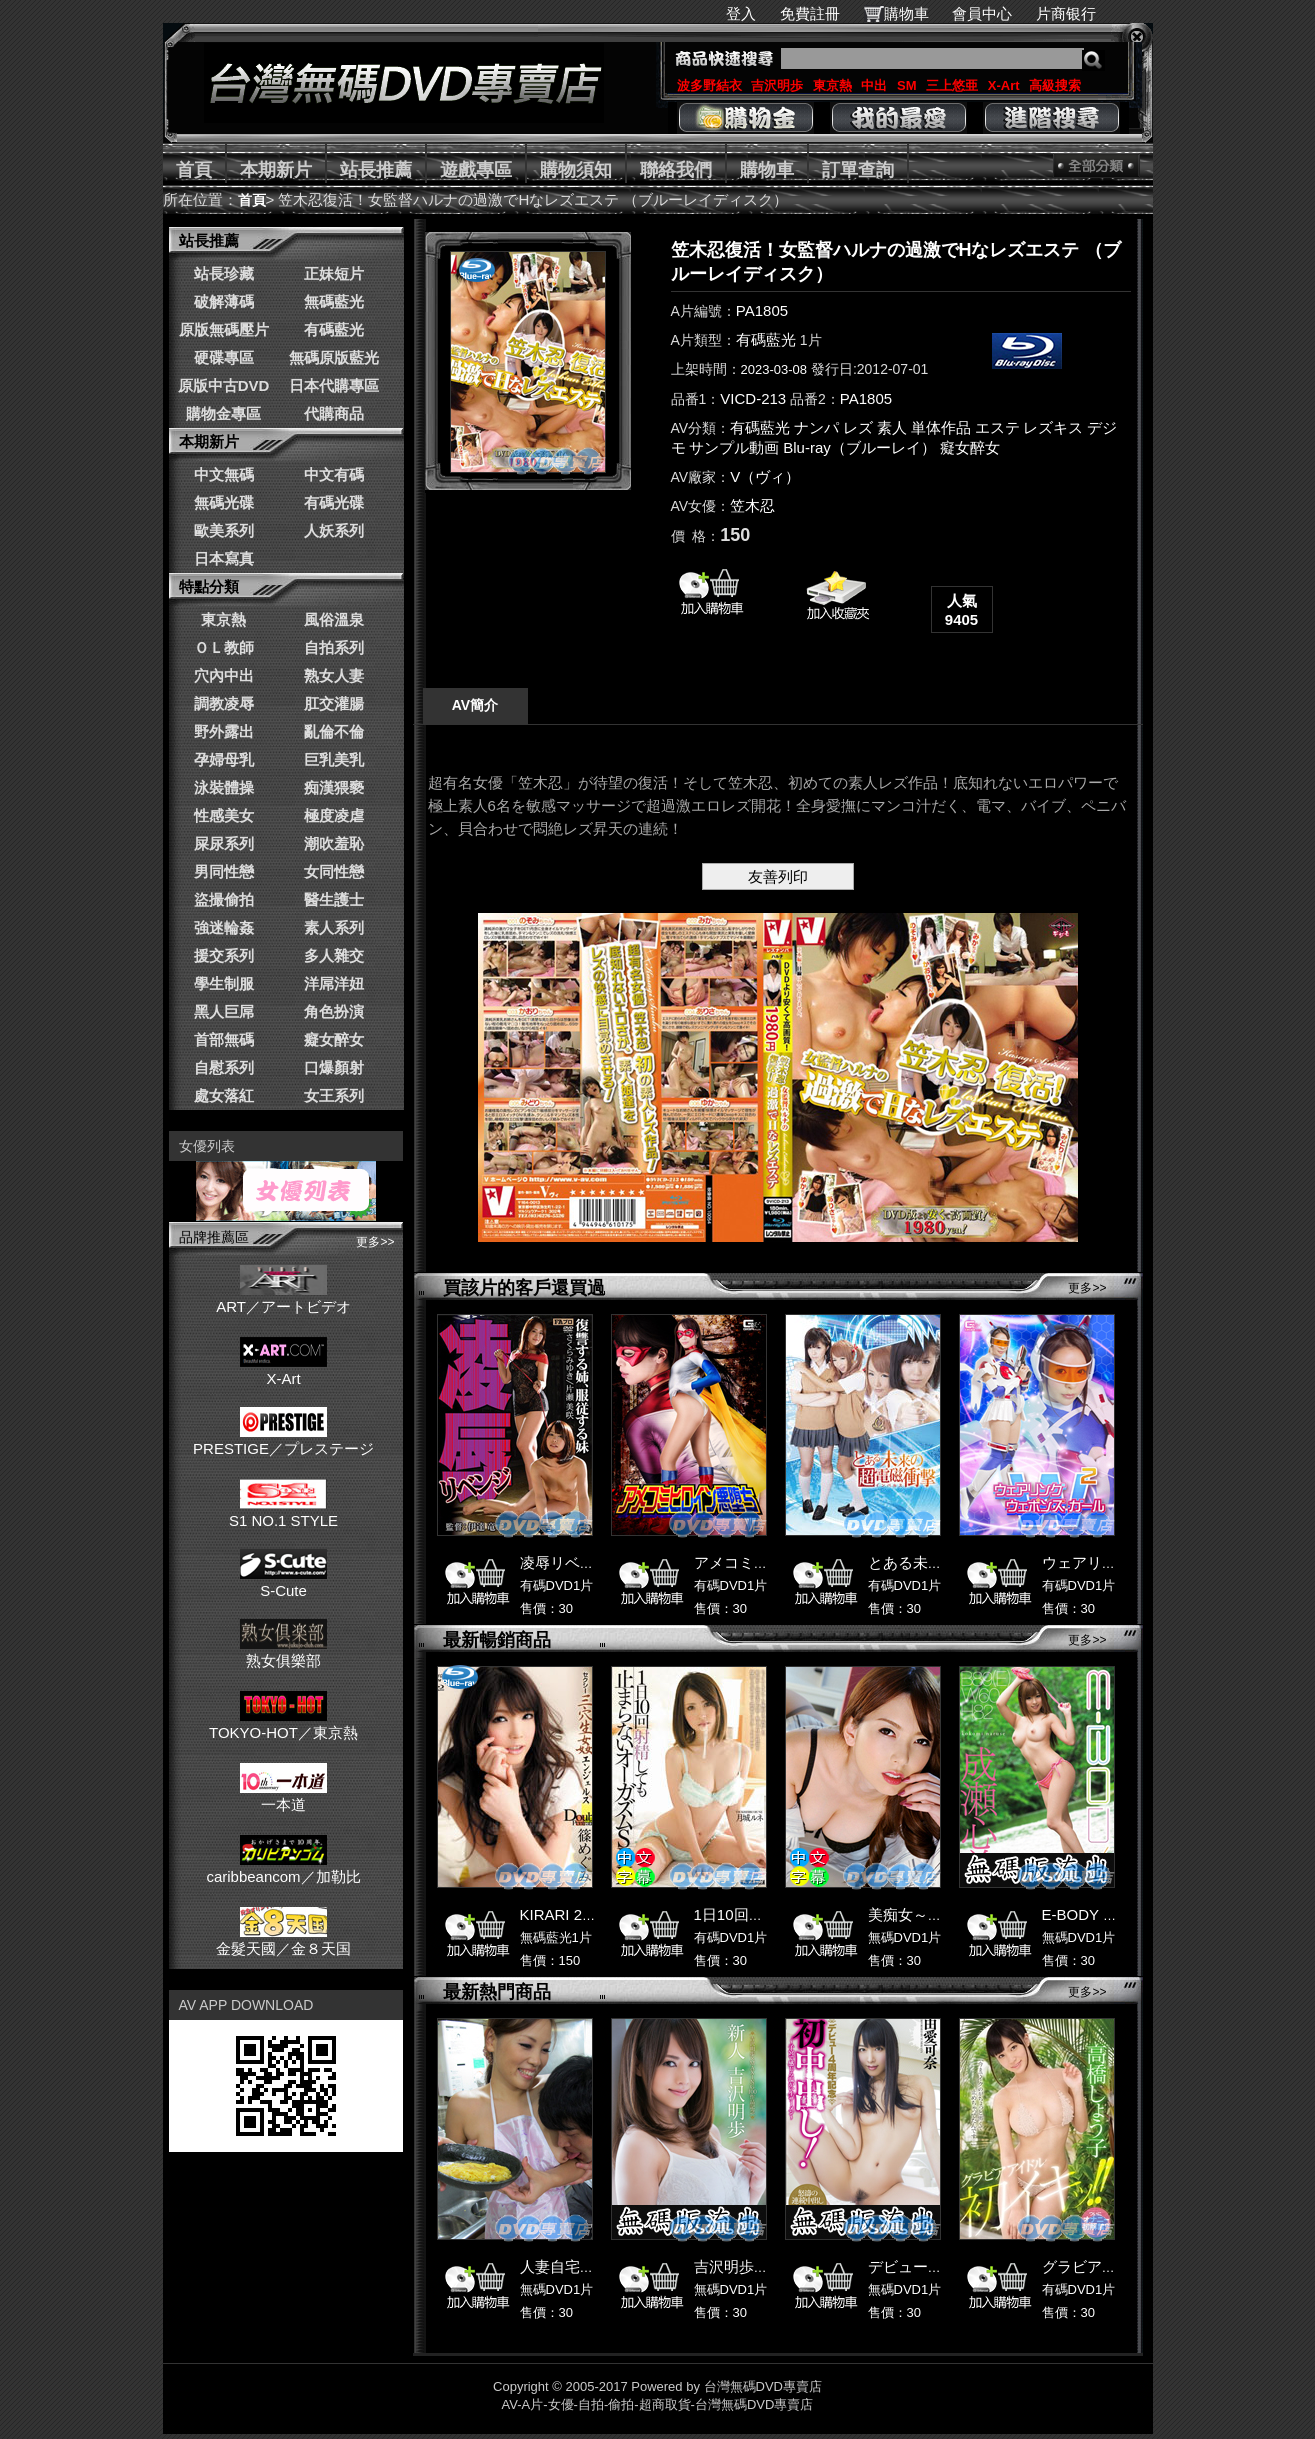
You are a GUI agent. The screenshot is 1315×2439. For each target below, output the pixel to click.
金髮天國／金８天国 (283, 1940)
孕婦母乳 (224, 759)
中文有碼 (334, 474)
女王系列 (334, 1095)
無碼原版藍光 (334, 357)
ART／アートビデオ (283, 1298)
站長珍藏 (224, 273)
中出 (874, 85)
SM (907, 85)
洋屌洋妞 (334, 983)
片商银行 (1074, 13)
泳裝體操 (224, 787)
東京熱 (832, 85)
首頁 (194, 170)
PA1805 (762, 310)
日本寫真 (224, 558)
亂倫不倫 (334, 731)
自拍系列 (334, 647)
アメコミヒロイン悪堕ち (776, 1562)
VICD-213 (753, 398)
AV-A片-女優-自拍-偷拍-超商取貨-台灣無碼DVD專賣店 (658, 2404)
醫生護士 (334, 899)
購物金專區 (223, 413)
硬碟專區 (224, 357)
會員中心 (982, 13)
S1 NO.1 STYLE (283, 1512)
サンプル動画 (734, 447)
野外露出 (224, 731)
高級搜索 (1055, 85)
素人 (892, 427)
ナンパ (816, 427)
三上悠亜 (952, 85)
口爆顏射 (334, 1067)
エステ (997, 427)
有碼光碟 (334, 502)
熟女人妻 (334, 675)
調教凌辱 (224, 703)
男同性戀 (224, 871)
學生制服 (224, 983)
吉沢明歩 (777, 85)
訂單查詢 (858, 170)
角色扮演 (334, 1011)
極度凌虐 (334, 815)
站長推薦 (376, 170)
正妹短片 (334, 273)
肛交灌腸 (334, 703)
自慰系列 (224, 1067)
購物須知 (576, 170)
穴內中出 (224, 675)
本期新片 (276, 170)
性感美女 (224, 815)
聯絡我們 (676, 170)
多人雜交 (334, 955)
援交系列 (224, 955)
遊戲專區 (476, 170)
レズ (858, 427)
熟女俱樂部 (283, 1652)
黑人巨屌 (224, 1011)
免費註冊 (810, 13)
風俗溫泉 (334, 619)
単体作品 (941, 427)
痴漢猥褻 (334, 787)
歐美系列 (224, 530)
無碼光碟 (224, 502)
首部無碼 (224, 1039)
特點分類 (209, 586)
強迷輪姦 (224, 927)
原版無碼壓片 (224, 329)
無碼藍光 (334, 301)
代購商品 (334, 413)
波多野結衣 (709, 85)
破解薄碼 (224, 301)
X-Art (1004, 85)
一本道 (283, 1796)
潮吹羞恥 (334, 843)
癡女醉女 (334, 1039)
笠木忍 (752, 505)
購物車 (906, 13)
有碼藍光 (334, 329)
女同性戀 (334, 871)
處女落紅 (224, 1095)
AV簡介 (475, 705)
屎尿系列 (224, 843)
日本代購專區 (334, 385)
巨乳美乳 (334, 759)
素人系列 (334, 927)
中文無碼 (224, 474)
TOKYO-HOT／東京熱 (283, 1724)
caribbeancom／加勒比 (283, 1868)
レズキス (1053, 427)
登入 (741, 13)
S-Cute (283, 1582)
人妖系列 (334, 530)
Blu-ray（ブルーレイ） (859, 447)
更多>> (375, 1242)
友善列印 (778, 876)
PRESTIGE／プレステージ (283, 1440)
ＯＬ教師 (224, 647)
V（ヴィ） (765, 476)
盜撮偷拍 (224, 899)
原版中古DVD (224, 385)
